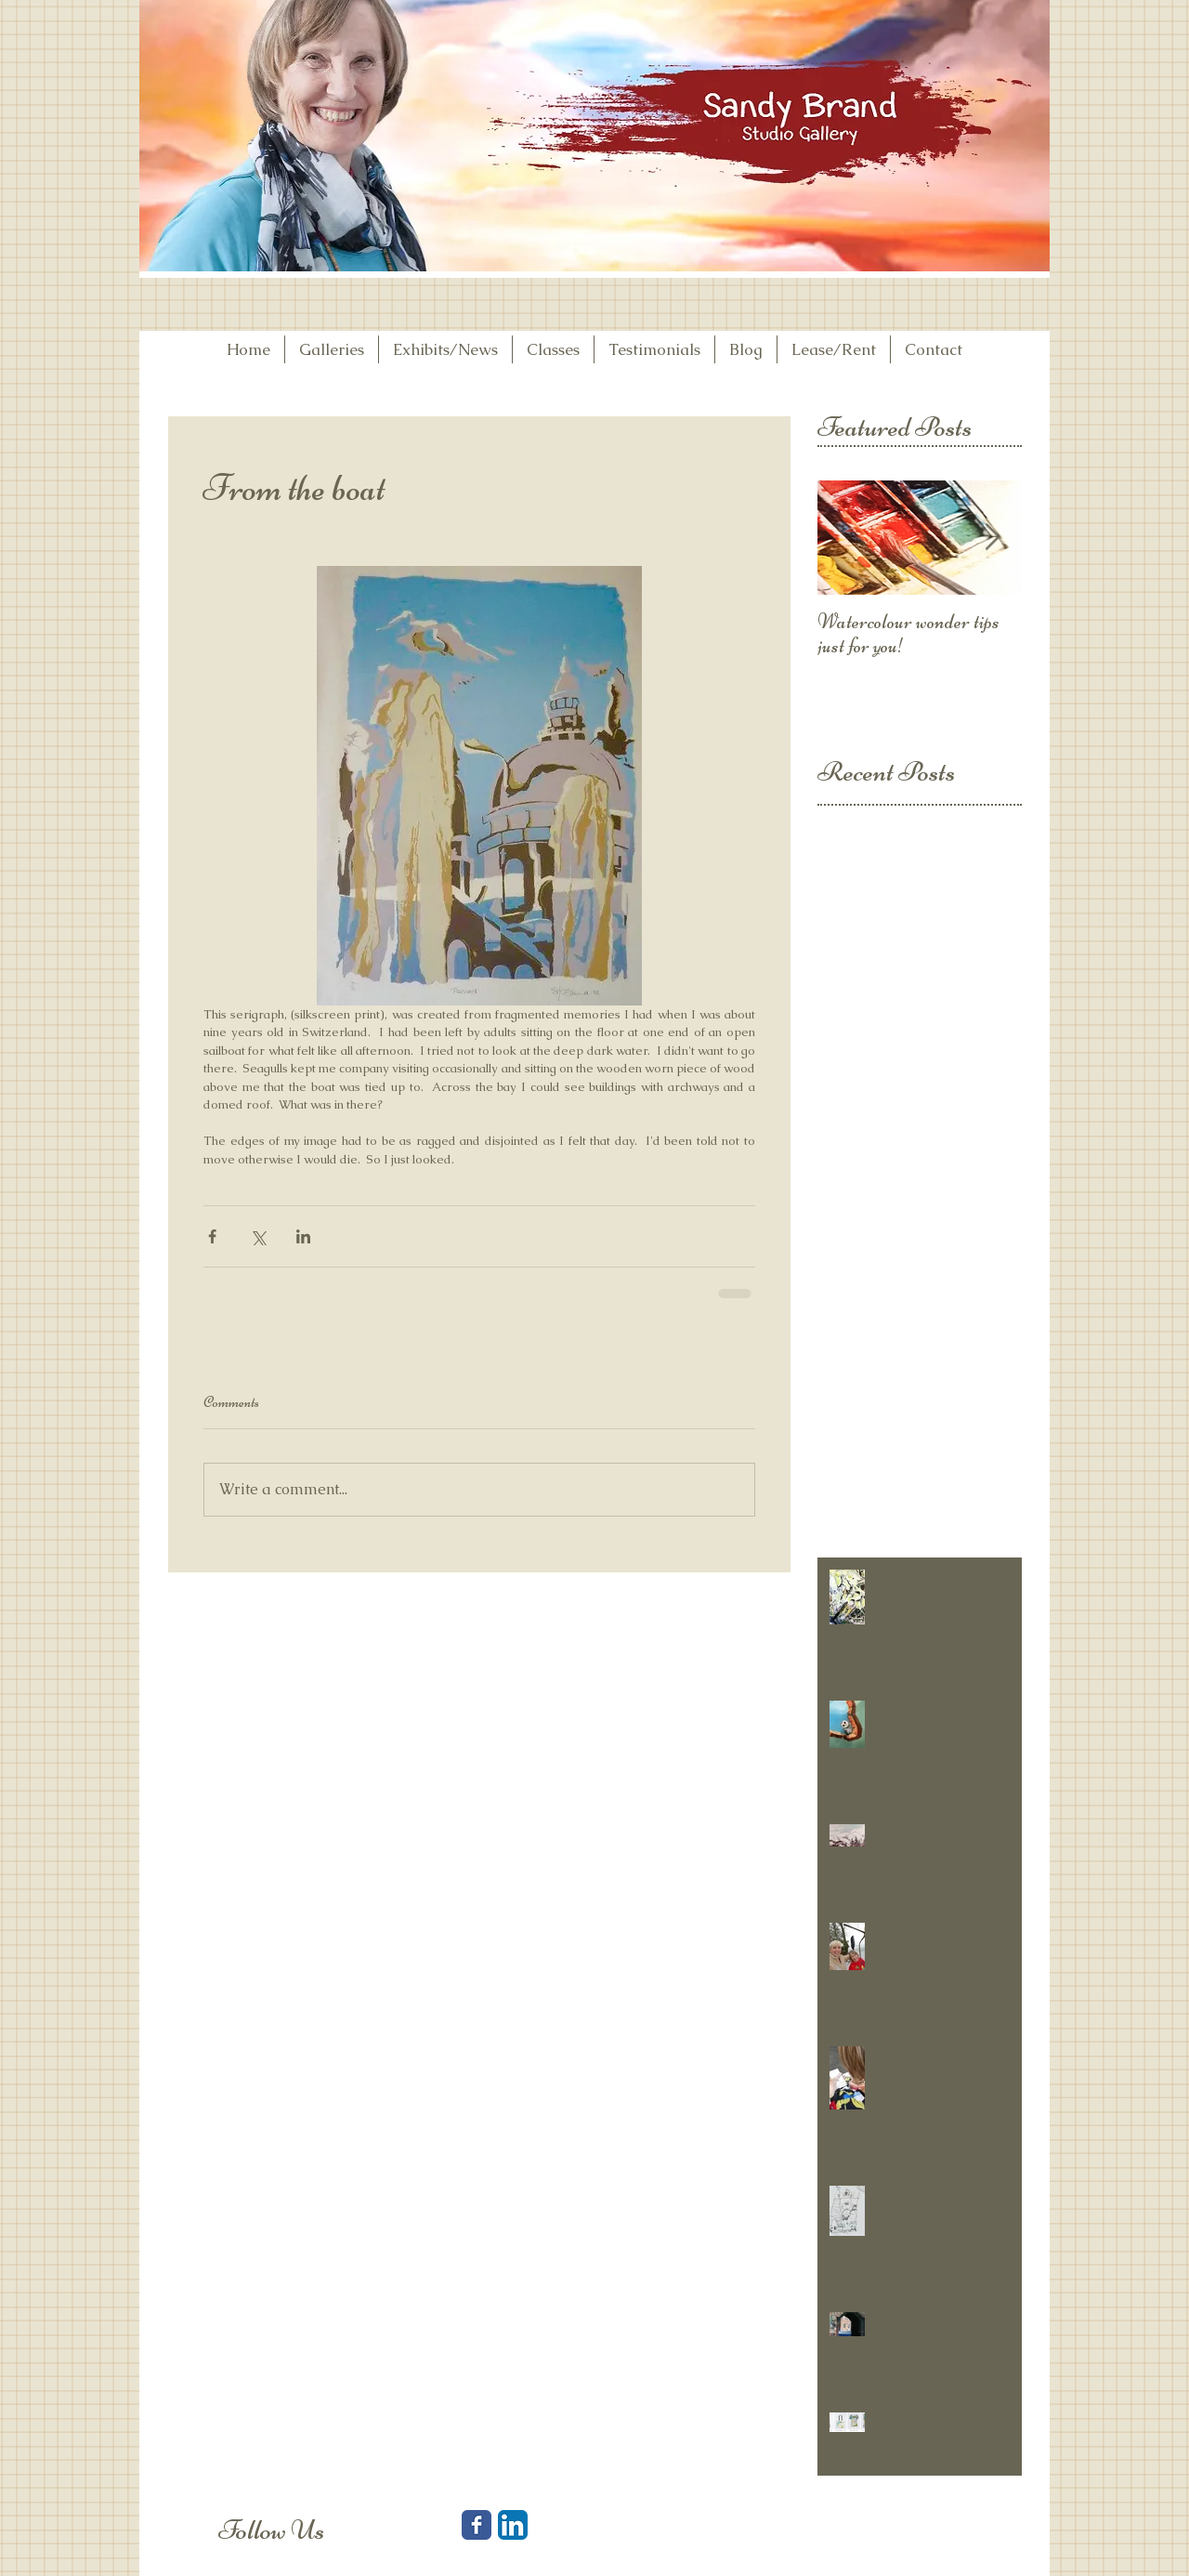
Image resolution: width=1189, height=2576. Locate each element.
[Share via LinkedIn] (303, 1236)
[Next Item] (992, 538)
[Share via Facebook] (212, 1236)
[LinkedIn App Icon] (513, 2525)
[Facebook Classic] (476, 2525)
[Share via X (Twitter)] (258, 1236)
